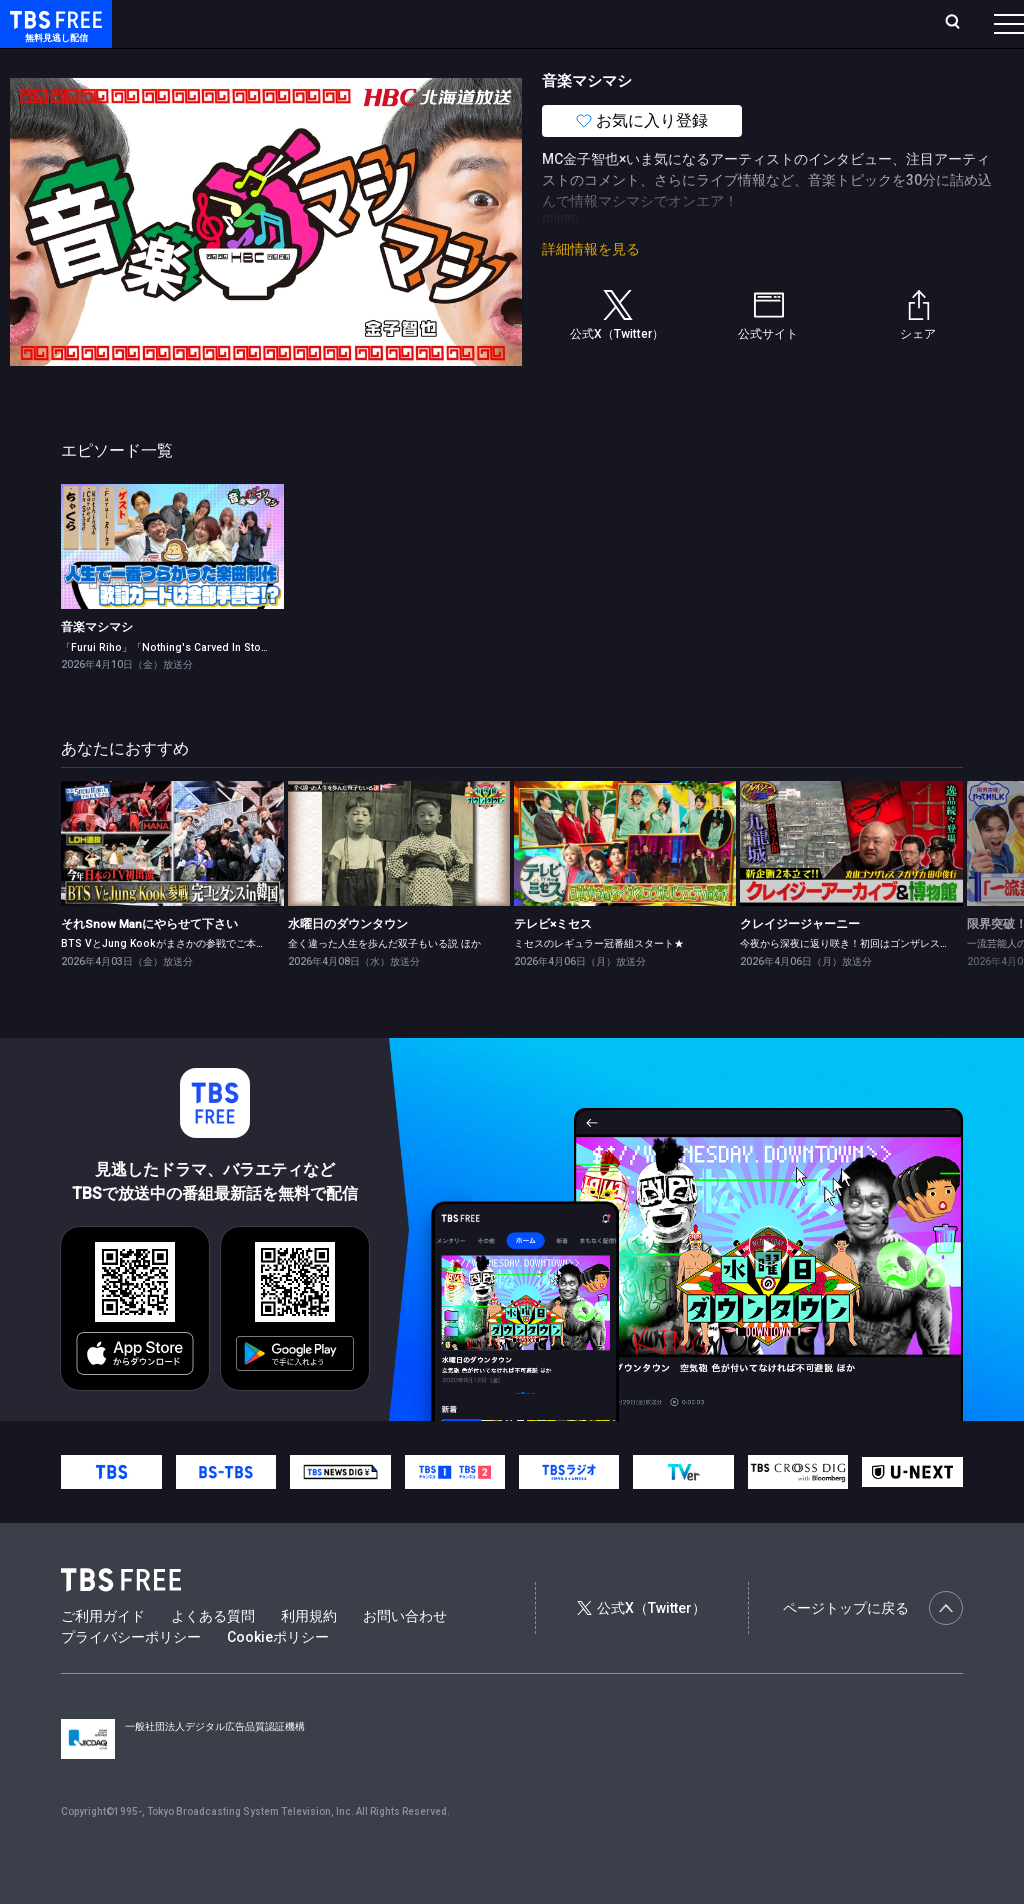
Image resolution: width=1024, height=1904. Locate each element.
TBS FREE (53, 35)
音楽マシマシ (97, 667)
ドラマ (403, 63)
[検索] (820, 23)
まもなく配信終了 (307, 63)
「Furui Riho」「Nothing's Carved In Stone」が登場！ (192, 687)
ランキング (378, 23)
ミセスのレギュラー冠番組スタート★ (599, 983)
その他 (793, 63)
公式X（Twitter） (641, 1648)
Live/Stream (472, 23)
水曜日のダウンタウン (348, 964)
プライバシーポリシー (131, 1677)
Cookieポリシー (278, 1677)
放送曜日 (295, 23)
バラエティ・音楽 (499, 63)
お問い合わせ (405, 1656)
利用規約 (309, 1656)
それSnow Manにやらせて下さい (149, 964)
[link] (172, 586)
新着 (217, 63)
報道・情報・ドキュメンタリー (661, 63)
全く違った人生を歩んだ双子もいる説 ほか (384, 983)
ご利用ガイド (103, 1656)
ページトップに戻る (873, 1648)
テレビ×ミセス (553, 964)
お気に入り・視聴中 (595, 23)
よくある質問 (213, 1656)
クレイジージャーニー (800, 964)
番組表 (961, 23)
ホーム (226, 23)
